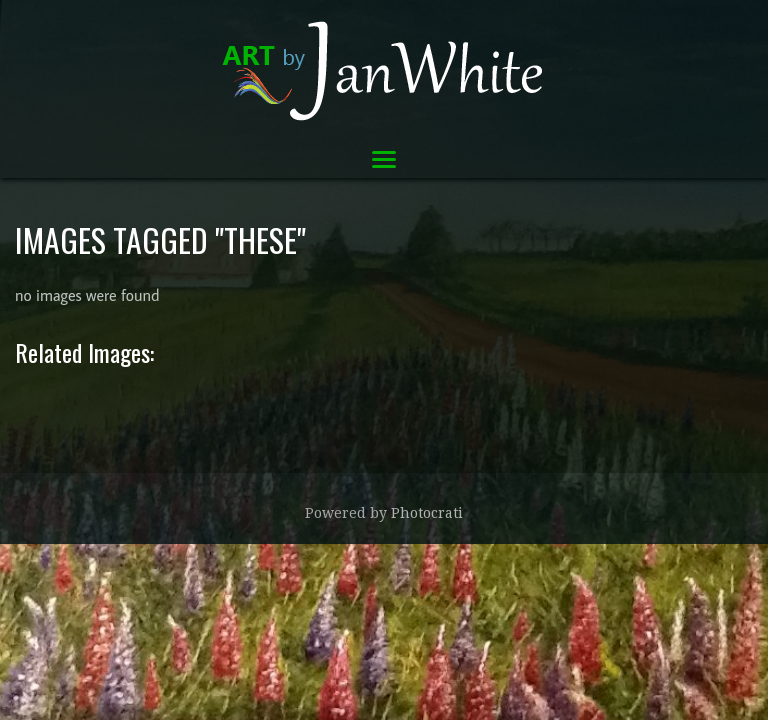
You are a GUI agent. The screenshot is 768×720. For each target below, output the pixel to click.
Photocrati (427, 513)
